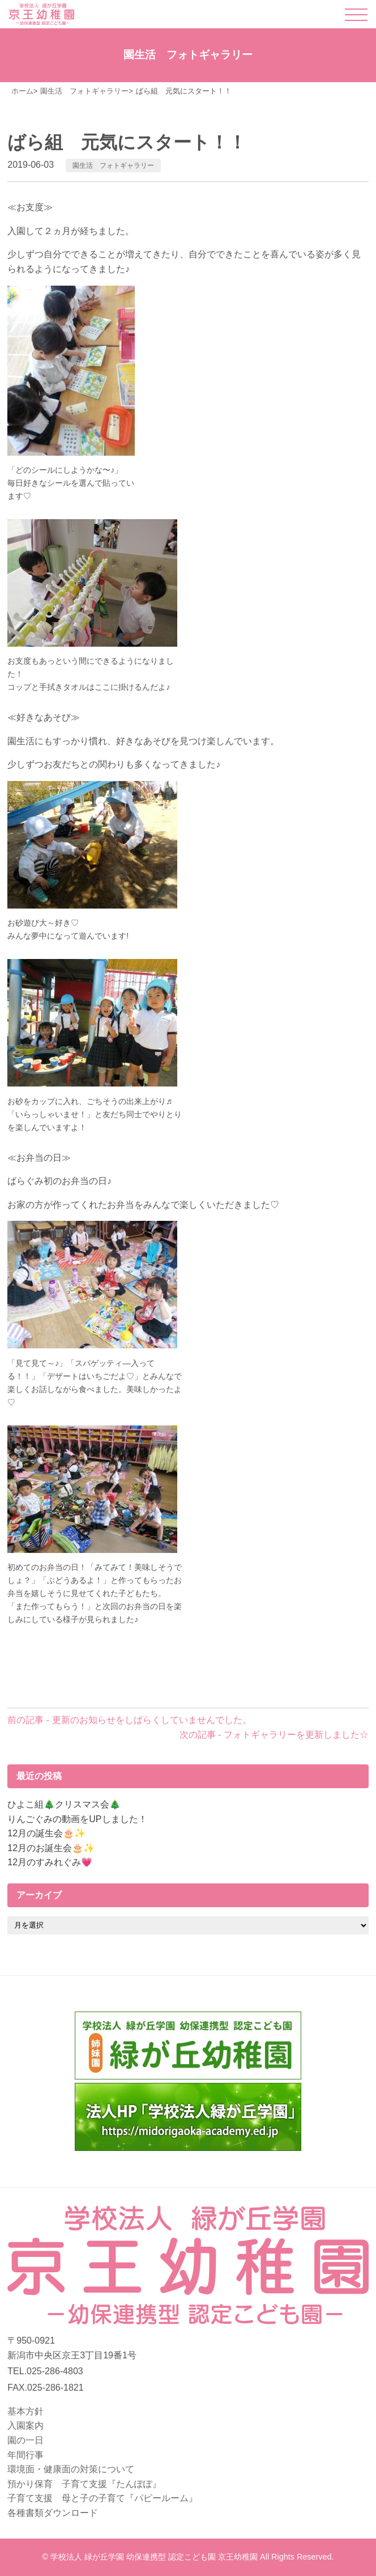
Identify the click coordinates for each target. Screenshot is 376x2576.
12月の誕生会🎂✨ (46, 1833)
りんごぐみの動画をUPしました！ (77, 1819)
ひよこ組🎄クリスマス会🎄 (64, 1804)
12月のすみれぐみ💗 (49, 1862)
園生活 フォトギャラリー (113, 165)
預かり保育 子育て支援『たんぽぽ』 (84, 2484)
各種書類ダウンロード (52, 2513)
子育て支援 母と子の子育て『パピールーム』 (102, 2498)
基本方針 (25, 2411)
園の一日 (25, 2440)
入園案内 (25, 2425)
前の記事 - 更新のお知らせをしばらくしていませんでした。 (129, 1720)
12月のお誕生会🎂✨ (51, 1848)
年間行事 (25, 2455)
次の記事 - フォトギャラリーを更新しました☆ (274, 1734)
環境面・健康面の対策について (70, 2469)
